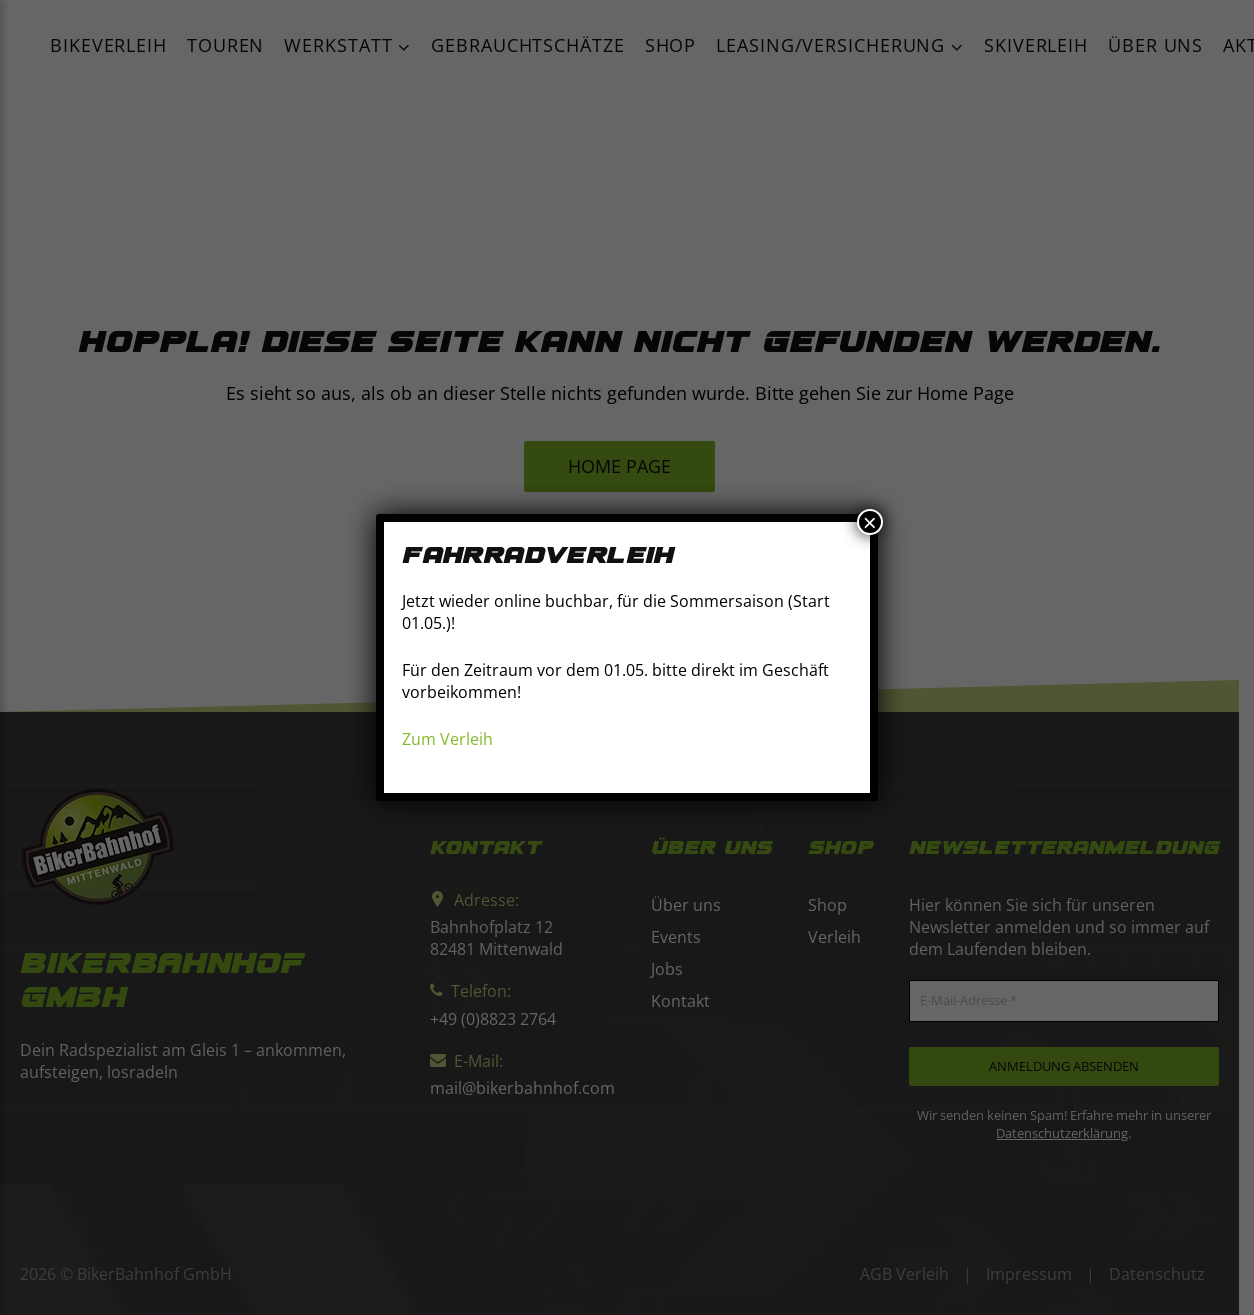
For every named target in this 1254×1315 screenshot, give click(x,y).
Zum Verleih (447, 739)
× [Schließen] (870, 522)
